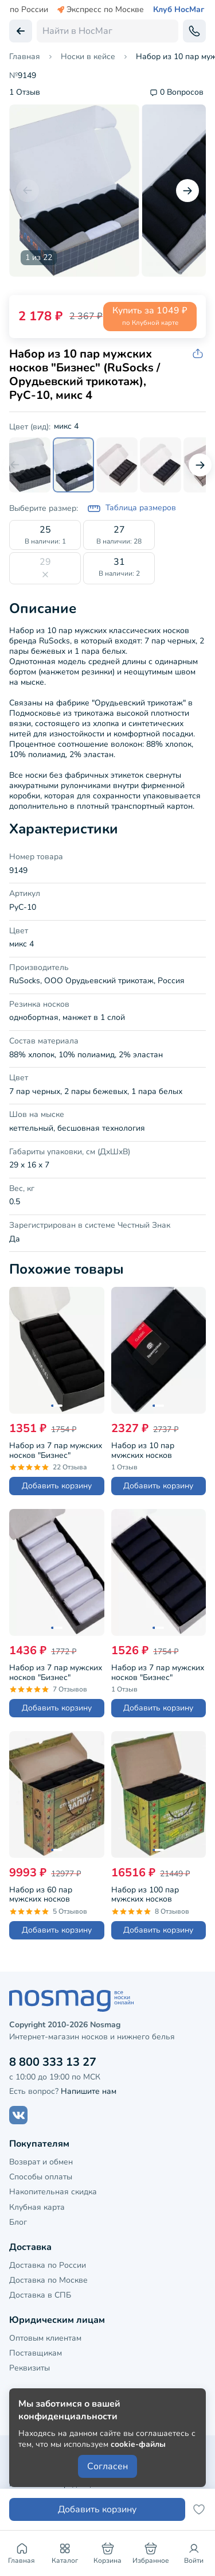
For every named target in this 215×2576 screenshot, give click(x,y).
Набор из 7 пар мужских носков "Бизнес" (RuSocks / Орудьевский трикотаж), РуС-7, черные (55, 1449)
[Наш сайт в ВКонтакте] (18, 2115)
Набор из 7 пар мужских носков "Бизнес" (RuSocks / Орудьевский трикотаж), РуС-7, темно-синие (158, 1671)
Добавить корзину (57, 1485)
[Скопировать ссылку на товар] (199, 353)
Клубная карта (37, 2207)
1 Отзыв (24, 93)
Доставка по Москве (48, 2280)
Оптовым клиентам (45, 2338)
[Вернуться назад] (20, 31)
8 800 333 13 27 (52, 2062)
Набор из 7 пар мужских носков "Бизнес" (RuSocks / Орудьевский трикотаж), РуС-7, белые (55, 1671)
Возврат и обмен (41, 2161)
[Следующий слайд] (187, 190)
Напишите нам (88, 2091)
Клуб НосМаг (178, 10)
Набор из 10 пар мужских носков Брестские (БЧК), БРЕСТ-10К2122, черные (157, 1449)
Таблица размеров (131, 508)
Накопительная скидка (53, 2191)
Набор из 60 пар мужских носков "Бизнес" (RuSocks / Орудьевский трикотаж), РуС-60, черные (55, 1893)
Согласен (107, 2466)
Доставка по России (47, 2265)
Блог (18, 2222)
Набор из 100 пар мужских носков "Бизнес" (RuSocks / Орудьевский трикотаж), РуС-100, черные (157, 1893)
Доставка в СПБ (40, 2295)
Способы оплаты (40, 2176)
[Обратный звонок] (194, 31)
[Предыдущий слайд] (27, 190)
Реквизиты (29, 2367)
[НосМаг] (107, 2001)
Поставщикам (35, 2353)
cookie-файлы (138, 2444)
